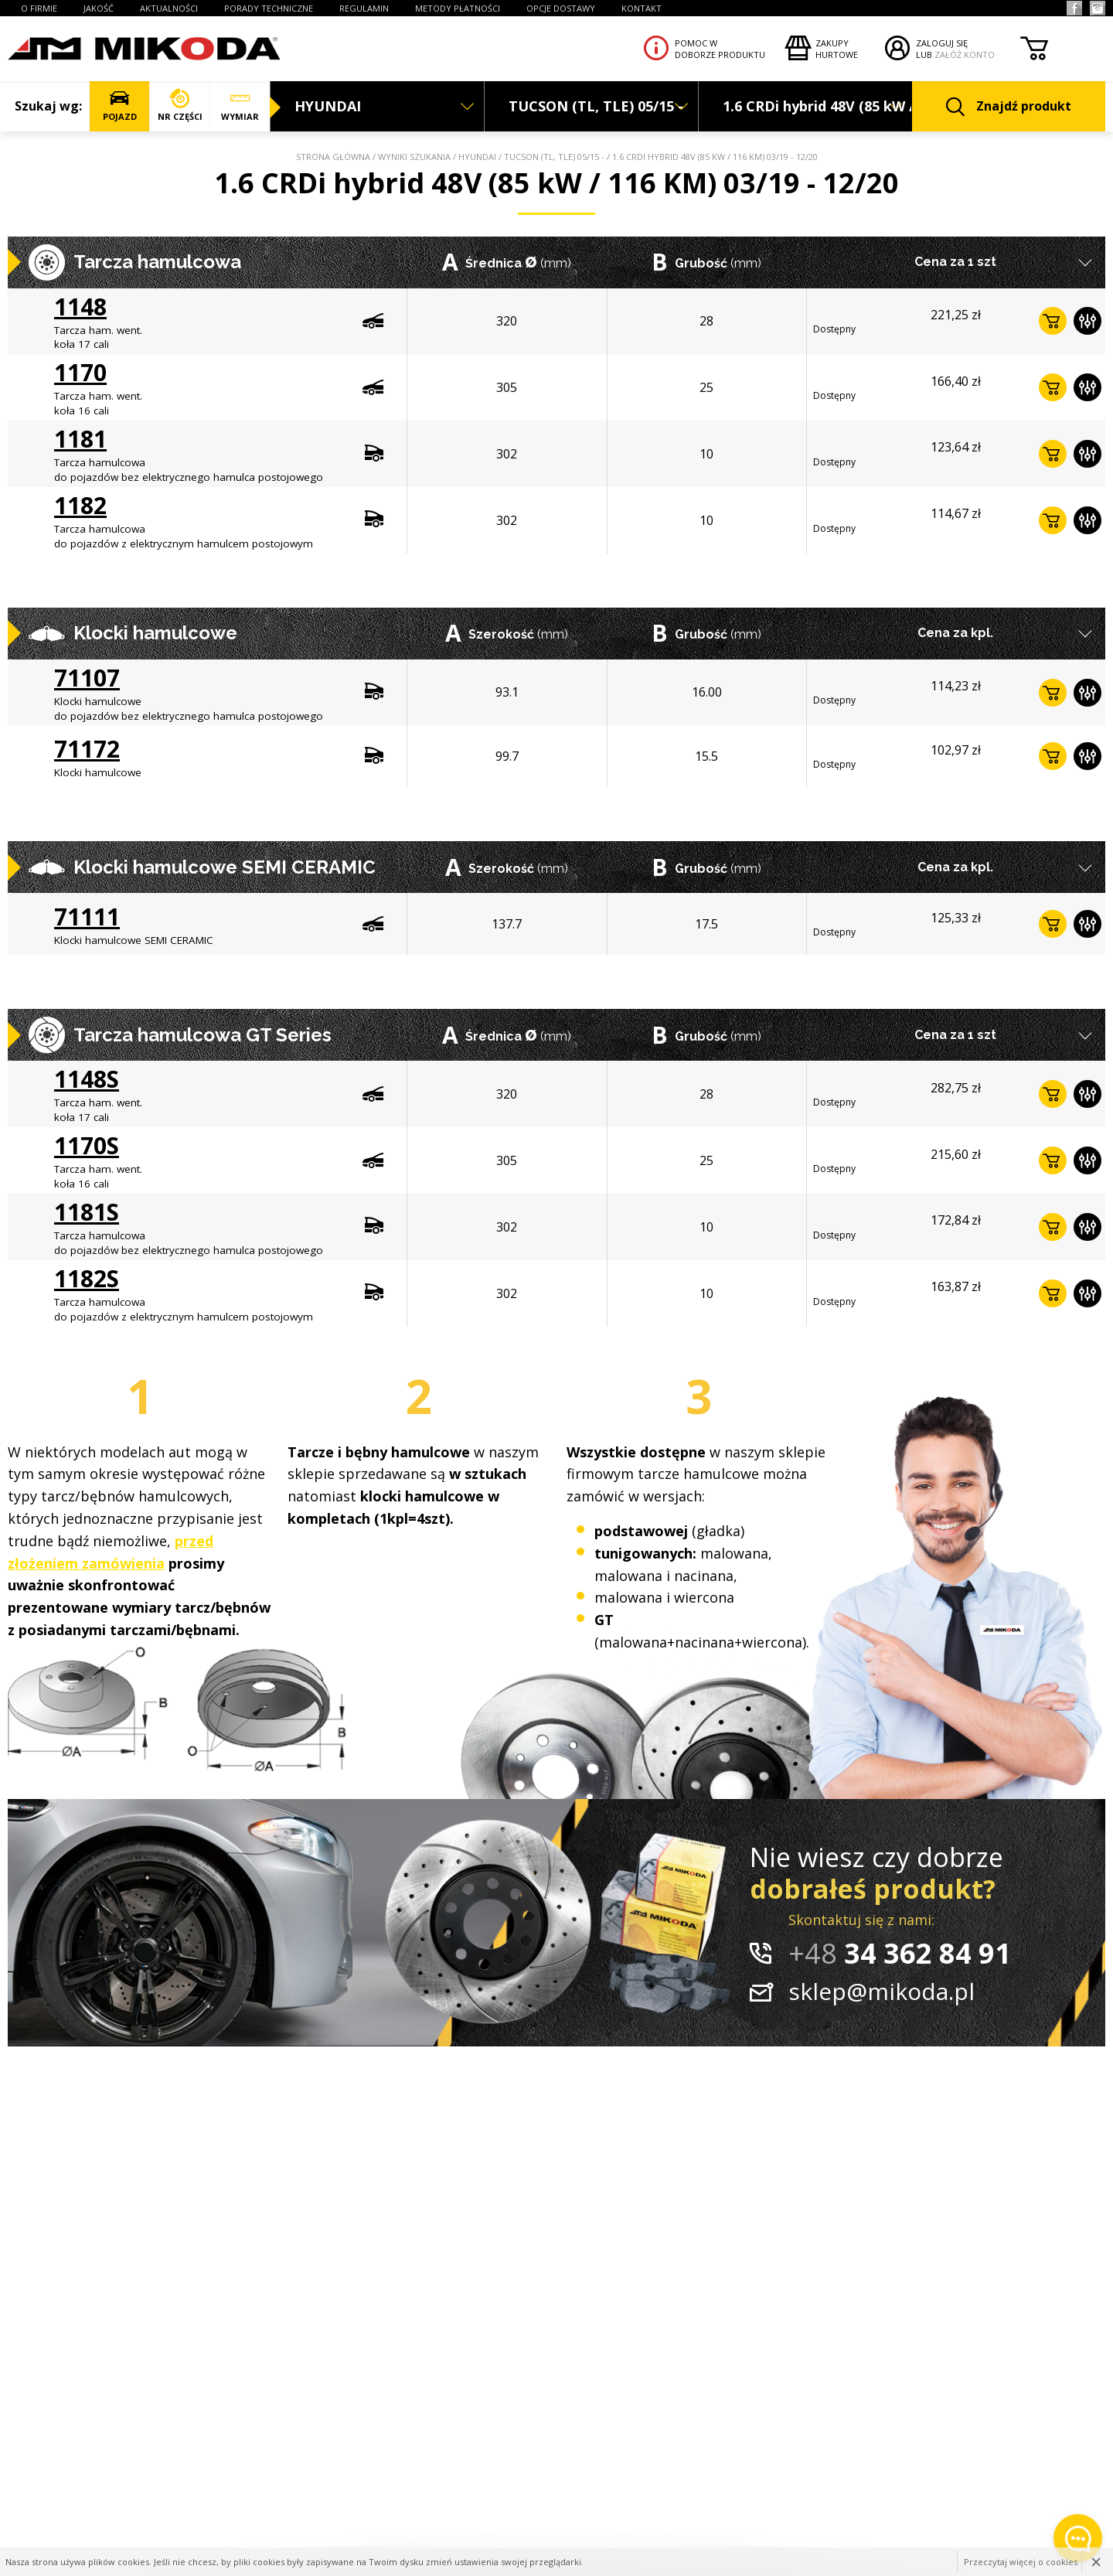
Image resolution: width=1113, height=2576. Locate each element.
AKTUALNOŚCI (169, 8)
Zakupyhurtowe (836, 48)
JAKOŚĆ (98, 8)
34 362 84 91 (899, 1953)
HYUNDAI (477, 156)
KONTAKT (641, 8)
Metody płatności (457, 8)
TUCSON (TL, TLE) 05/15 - (554, 156)
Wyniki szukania (414, 156)
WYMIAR (240, 105)
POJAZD (119, 105)
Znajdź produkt (1008, 107)
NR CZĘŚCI (179, 105)
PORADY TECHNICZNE (268, 8)
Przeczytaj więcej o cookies (1020, 2561)
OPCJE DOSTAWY (560, 8)
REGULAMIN (364, 8)
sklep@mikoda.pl (881, 1991)
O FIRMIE (39, 8)
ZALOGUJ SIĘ (942, 43)
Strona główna (333, 156)
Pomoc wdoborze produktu (720, 48)
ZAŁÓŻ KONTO (964, 54)
